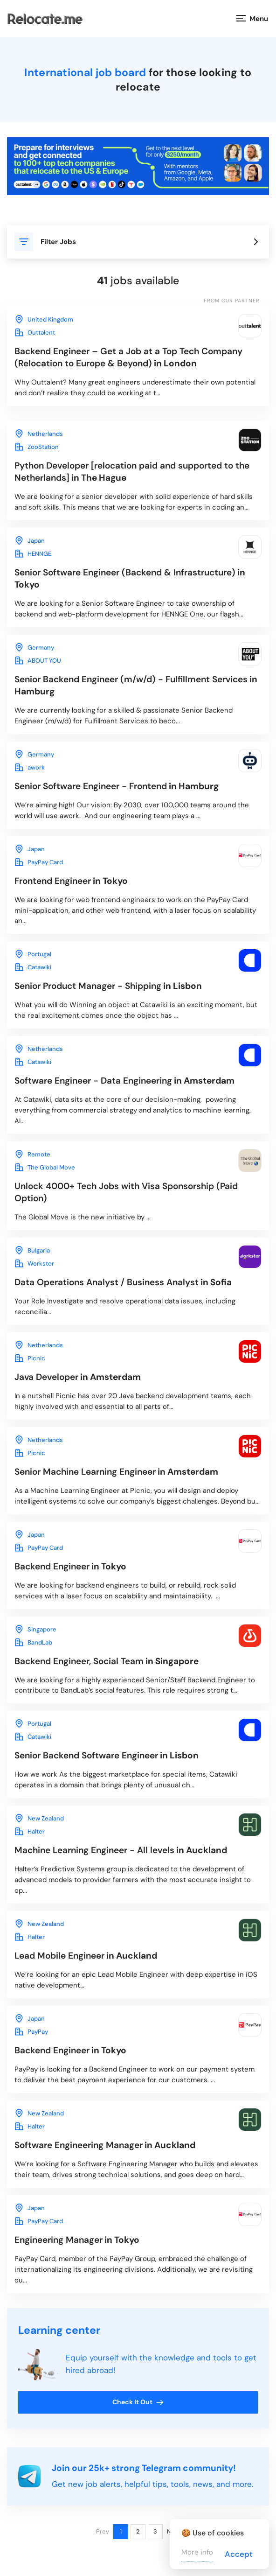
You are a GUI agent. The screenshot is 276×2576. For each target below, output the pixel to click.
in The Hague (131, 471)
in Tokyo (129, 578)
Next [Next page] (173, 2531)
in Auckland (120, 1850)
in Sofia (123, 1282)
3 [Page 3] (155, 2531)
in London (128, 357)
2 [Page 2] (138, 2531)
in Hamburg (135, 685)
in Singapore (106, 1661)
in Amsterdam (124, 1080)
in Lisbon (108, 986)
